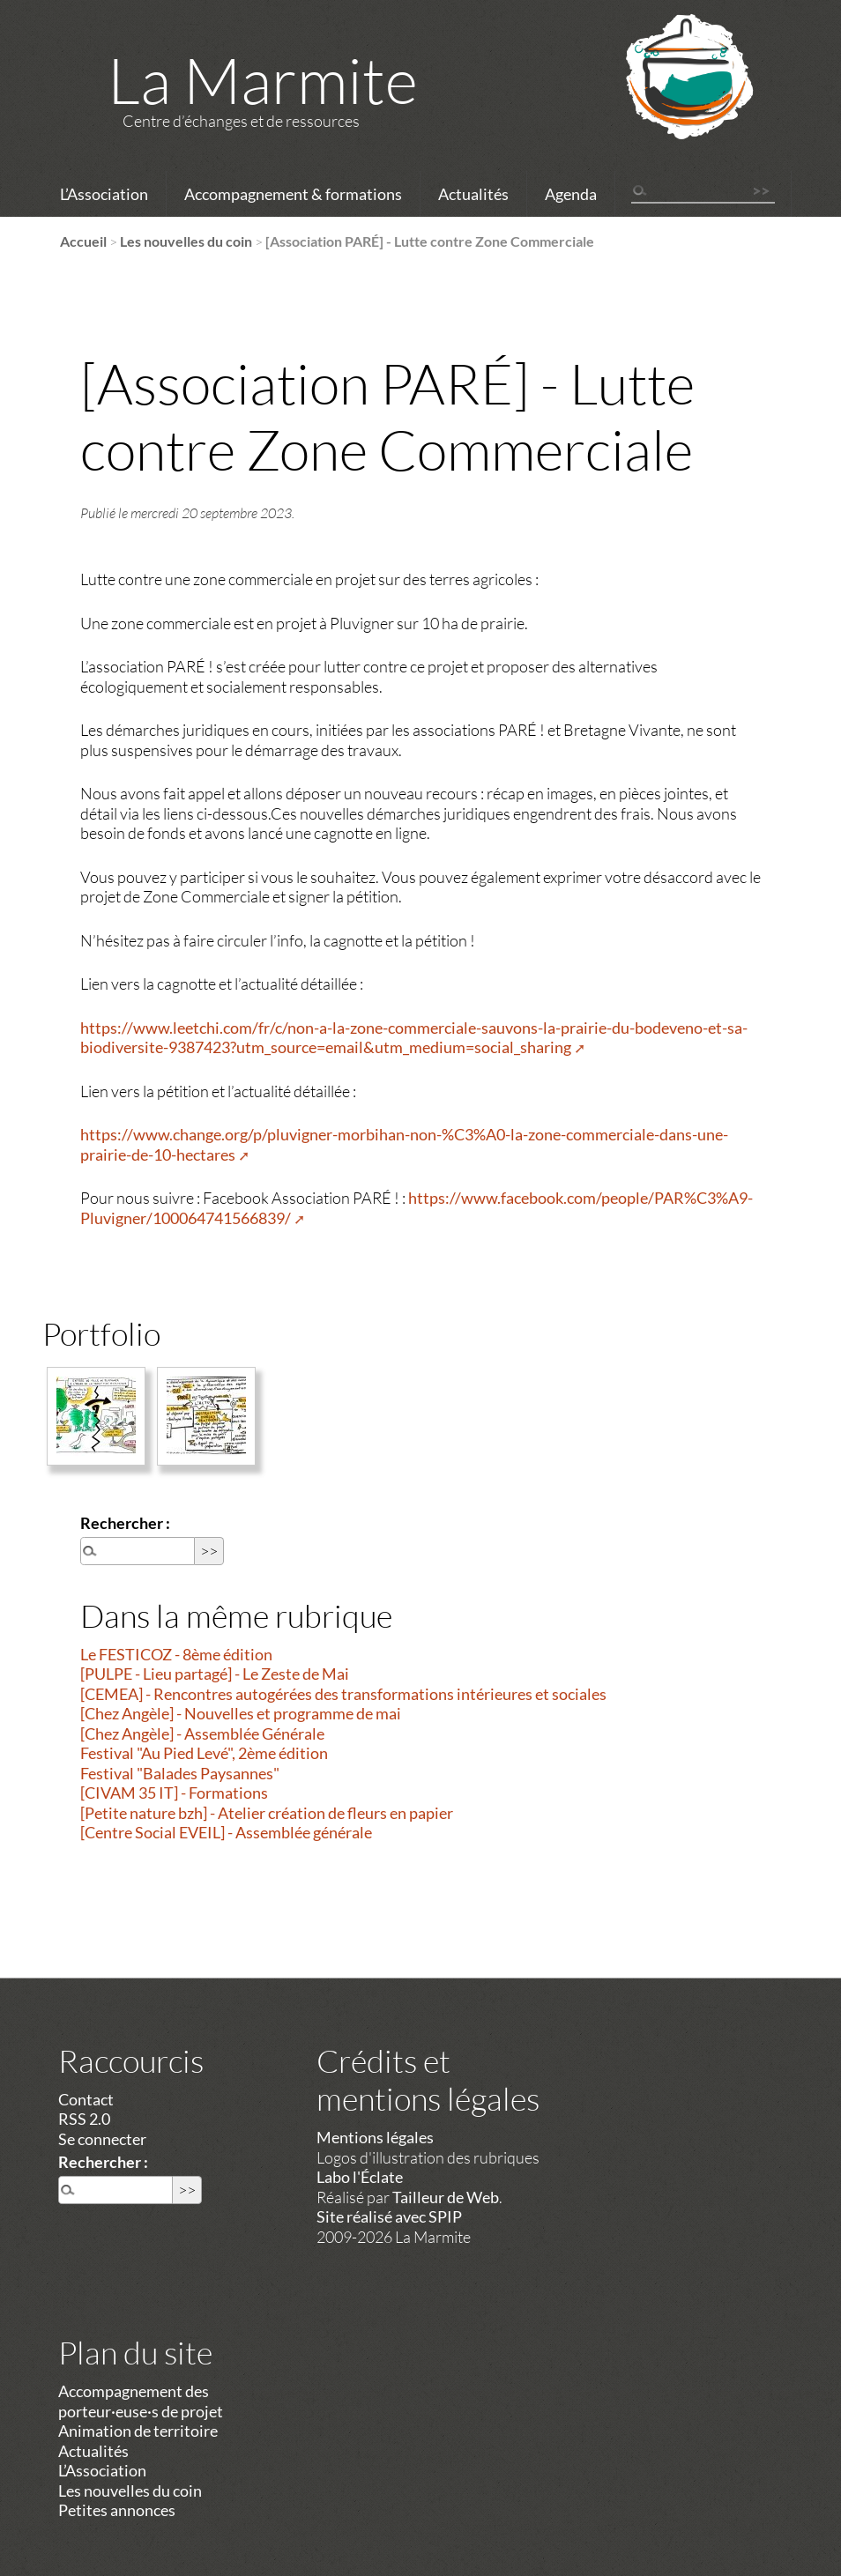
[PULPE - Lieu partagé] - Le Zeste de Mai (214, 1673)
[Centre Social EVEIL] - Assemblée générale (226, 1832)
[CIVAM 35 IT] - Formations (174, 1792)
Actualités (473, 194)
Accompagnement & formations (293, 194)
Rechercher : (125, 1523)
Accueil (83, 241)
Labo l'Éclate (359, 2176)
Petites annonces (116, 2510)
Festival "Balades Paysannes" (179, 1773)
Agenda (571, 194)
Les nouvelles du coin (186, 241)
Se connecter (102, 2139)
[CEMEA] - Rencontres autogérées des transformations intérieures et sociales (343, 1694)
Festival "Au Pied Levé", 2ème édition (204, 1753)
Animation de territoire (138, 2430)
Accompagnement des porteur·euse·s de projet (140, 2401)
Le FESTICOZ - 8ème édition (176, 1654)
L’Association (104, 194)
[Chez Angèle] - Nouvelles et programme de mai (240, 1713)
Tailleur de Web (445, 2197)
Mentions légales (375, 2137)
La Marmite (263, 79)
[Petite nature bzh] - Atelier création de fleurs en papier (266, 1813)
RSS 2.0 (84, 2118)
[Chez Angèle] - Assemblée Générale (202, 1733)
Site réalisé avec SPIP (389, 2216)
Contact (86, 2099)
